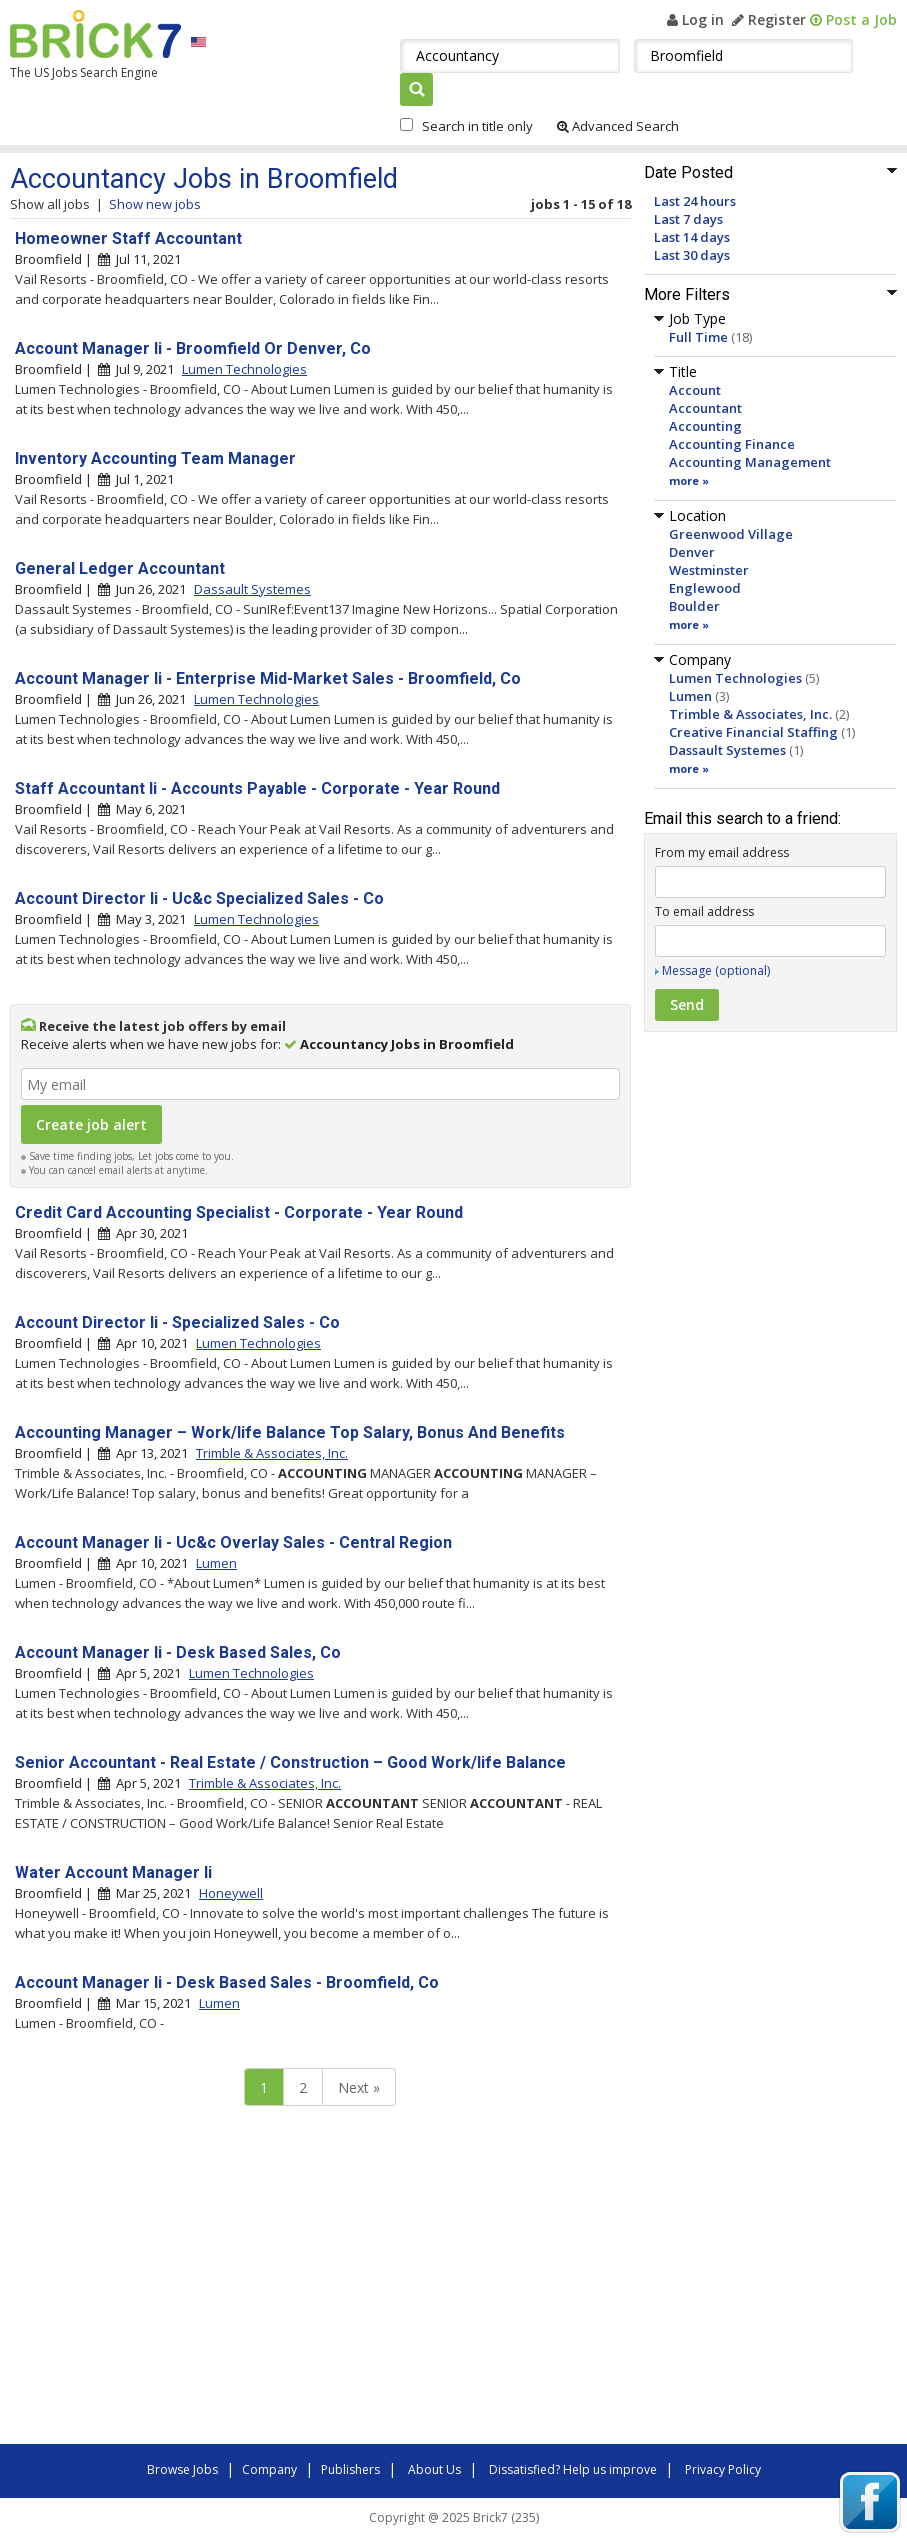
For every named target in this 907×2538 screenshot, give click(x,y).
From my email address (722, 852)
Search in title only (477, 126)
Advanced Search (618, 126)
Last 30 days (692, 255)
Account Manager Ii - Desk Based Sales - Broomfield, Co (227, 1982)
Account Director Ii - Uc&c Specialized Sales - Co (199, 898)
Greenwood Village (731, 534)
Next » (359, 2087)
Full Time (698, 337)
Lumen (690, 696)
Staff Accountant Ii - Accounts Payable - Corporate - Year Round (257, 788)
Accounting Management (750, 462)
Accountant (705, 408)
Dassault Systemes (727, 750)
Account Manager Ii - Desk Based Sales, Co (178, 1652)
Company (269, 2469)
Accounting (705, 426)
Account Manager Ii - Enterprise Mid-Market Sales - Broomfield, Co (268, 678)
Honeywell (231, 1893)
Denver (692, 552)
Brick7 (95, 34)
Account (695, 390)
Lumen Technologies (735, 678)
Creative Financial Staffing (753, 732)
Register (769, 19)
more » (689, 480)
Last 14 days (692, 237)
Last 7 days (688, 219)
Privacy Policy (723, 2469)
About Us (434, 2469)
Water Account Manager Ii (113, 1872)
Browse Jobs (182, 2469)
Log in (695, 19)
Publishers (350, 2469)
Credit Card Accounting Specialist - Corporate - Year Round (239, 1212)
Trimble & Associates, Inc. (750, 714)
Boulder (694, 606)
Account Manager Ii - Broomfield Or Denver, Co (193, 348)
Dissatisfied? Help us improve (573, 2469)
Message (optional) (716, 970)
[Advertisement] (290, 2280)
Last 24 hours (695, 201)
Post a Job (853, 19)
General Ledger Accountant (120, 568)
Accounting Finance (732, 444)
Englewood (705, 588)
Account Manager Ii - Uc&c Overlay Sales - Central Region (233, 1542)
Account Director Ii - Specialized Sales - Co (177, 1322)
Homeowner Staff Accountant (128, 238)
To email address (704, 911)
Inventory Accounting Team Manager (155, 458)
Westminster (709, 570)
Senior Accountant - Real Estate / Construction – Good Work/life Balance (290, 1762)
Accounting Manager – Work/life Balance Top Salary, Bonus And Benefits (290, 1432)
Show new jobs (155, 204)
